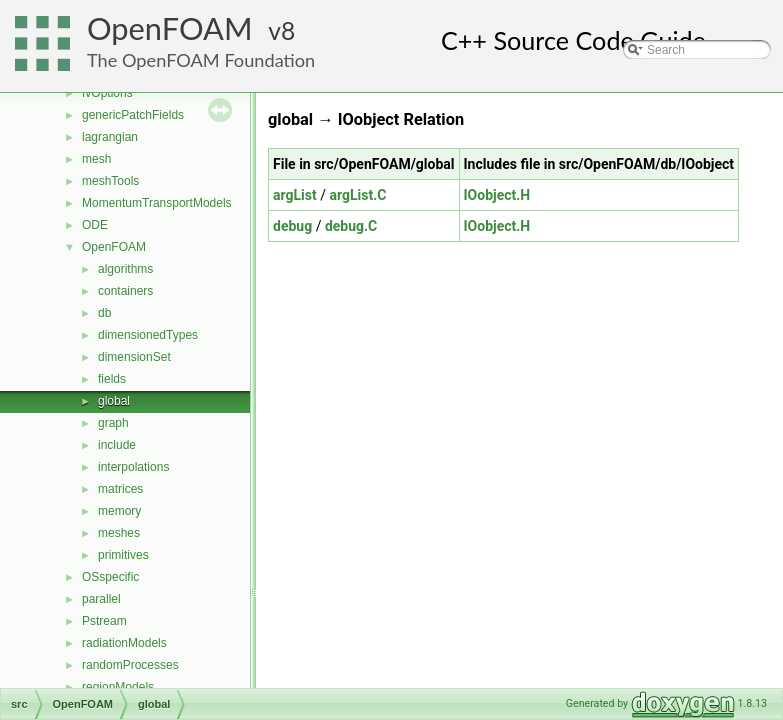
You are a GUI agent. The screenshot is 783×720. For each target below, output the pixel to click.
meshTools (110, 181)
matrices (120, 489)
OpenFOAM (170, 28)
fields (112, 379)
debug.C (351, 226)
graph (113, 423)
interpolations (133, 467)
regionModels (118, 687)
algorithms (125, 269)
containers (125, 291)
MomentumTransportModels (157, 203)
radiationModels (124, 643)
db (104, 313)
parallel (101, 599)
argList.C (357, 195)
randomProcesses (130, 665)
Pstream (104, 621)
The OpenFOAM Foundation (201, 60)
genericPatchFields (133, 115)
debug (292, 226)
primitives (123, 555)
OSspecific (110, 577)
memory (119, 511)
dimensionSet (134, 357)
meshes (119, 533)
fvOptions (107, 93)
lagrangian (110, 137)
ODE (95, 225)
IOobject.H (497, 195)
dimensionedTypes (148, 335)
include (117, 445)
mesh (96, 159)
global (114, 401)
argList (295, 195)
